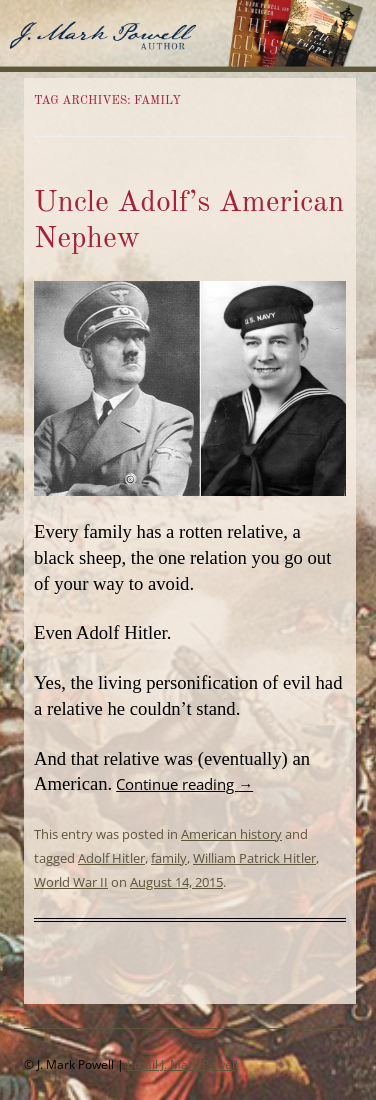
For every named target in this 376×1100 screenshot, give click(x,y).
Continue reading (184, 784)
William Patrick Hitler (254, 858)
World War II (71, 882)
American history (231, 834)
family (169, 858)
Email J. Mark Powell (182, 1064)
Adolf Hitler (111, 858)
